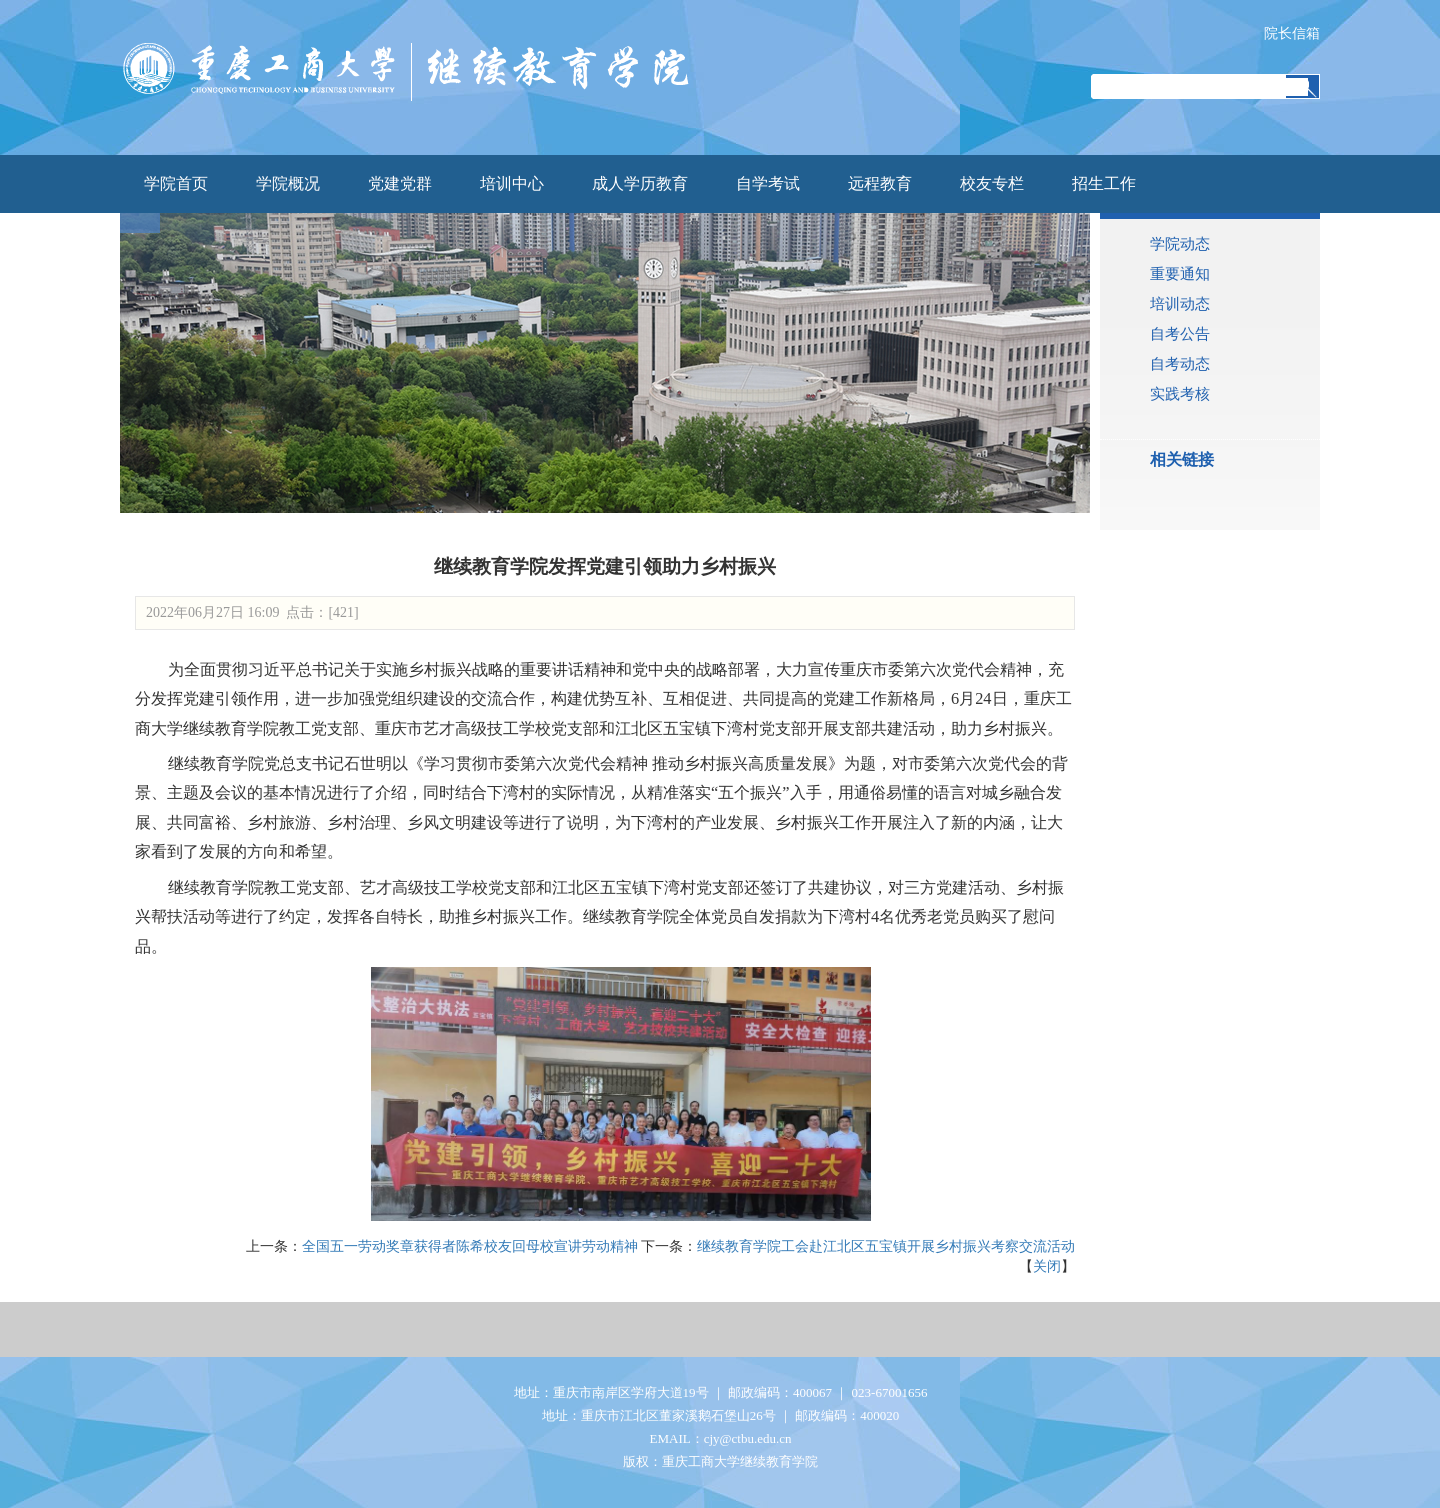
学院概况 (288, 183)
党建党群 (400, 183)
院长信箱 (1292, 33)
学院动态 (1180, 244)
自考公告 (1180, 334)
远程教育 (880, 183)
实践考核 (1180, 394)
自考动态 (1180, 364)
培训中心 (512, 183)
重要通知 (1180, 274)
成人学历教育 (640, 183)
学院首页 (176, 183)
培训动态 (1180, 304)
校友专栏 (992, 183)
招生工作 (1104, 183)
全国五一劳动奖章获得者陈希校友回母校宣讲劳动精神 (470, 1246)
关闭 (1047, 1266)
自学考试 (768, 183)
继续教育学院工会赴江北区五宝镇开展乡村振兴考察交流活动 (886, 1246)
